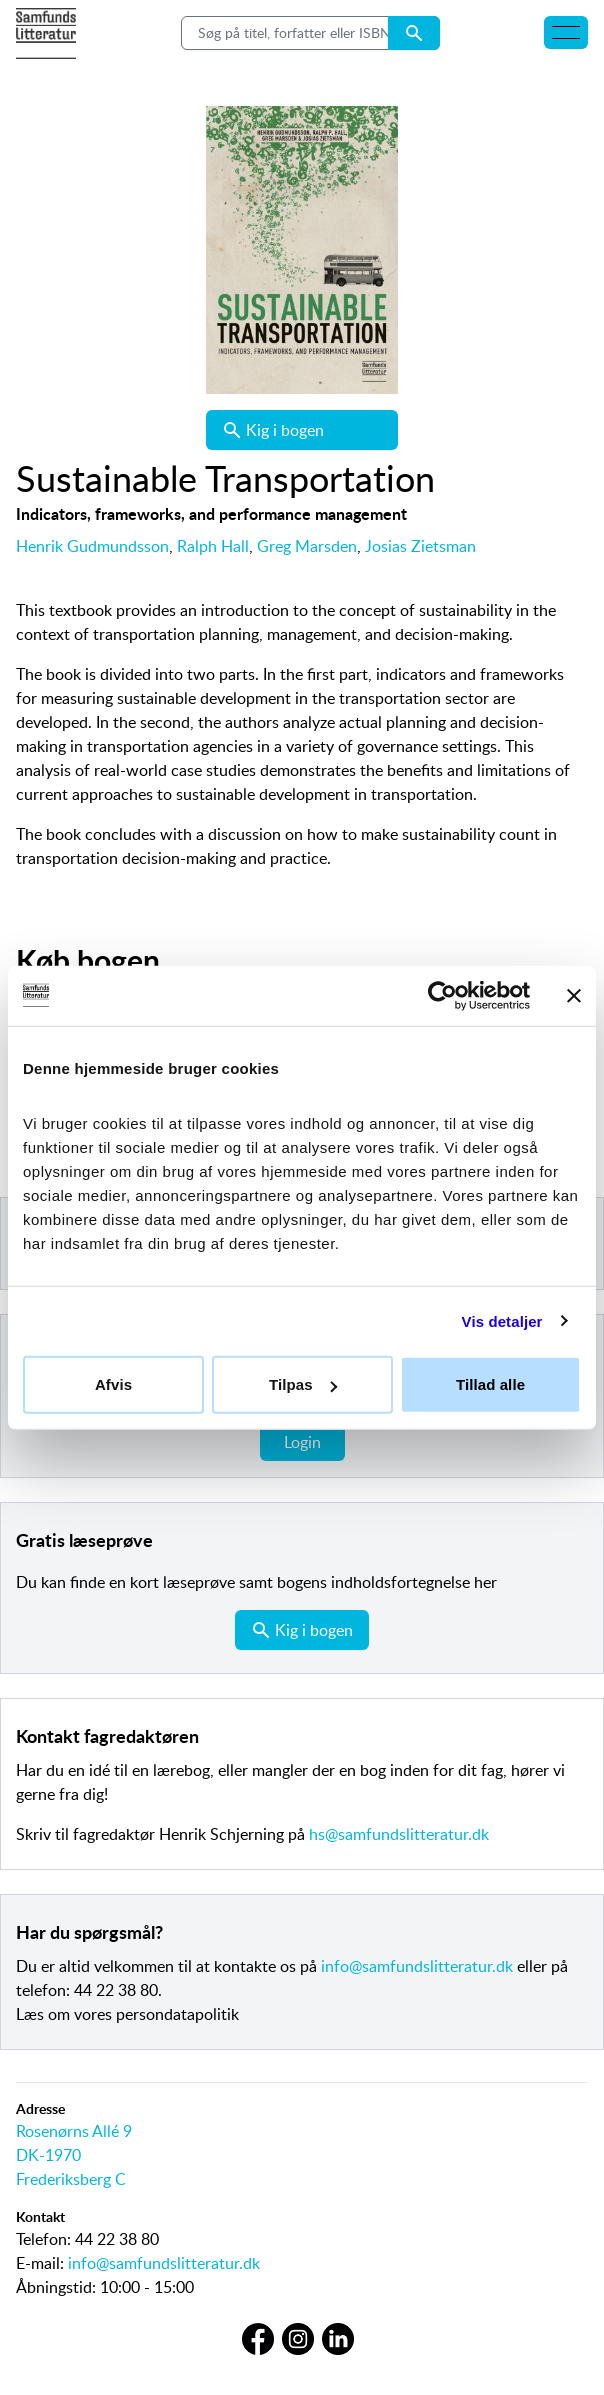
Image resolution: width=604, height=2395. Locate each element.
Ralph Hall (213, 546)
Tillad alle (490, 1384)
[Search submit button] (414, 33)
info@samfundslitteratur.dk (417, 1966)
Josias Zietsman (420, 546)
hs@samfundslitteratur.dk (399, 1834)
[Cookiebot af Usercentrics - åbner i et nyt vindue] (442, 995)
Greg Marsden (307, 546)
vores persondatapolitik (156, 2014)
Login (302, 1442)
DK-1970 (48, 2155)
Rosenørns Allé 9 (74, 2131)
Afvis (113, 1384)
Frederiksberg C (71, 2179)
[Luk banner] (574, 995)
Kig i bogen (273, 430)
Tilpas (303, 1384)
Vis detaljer (502, 1320)
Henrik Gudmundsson (92, 546)
